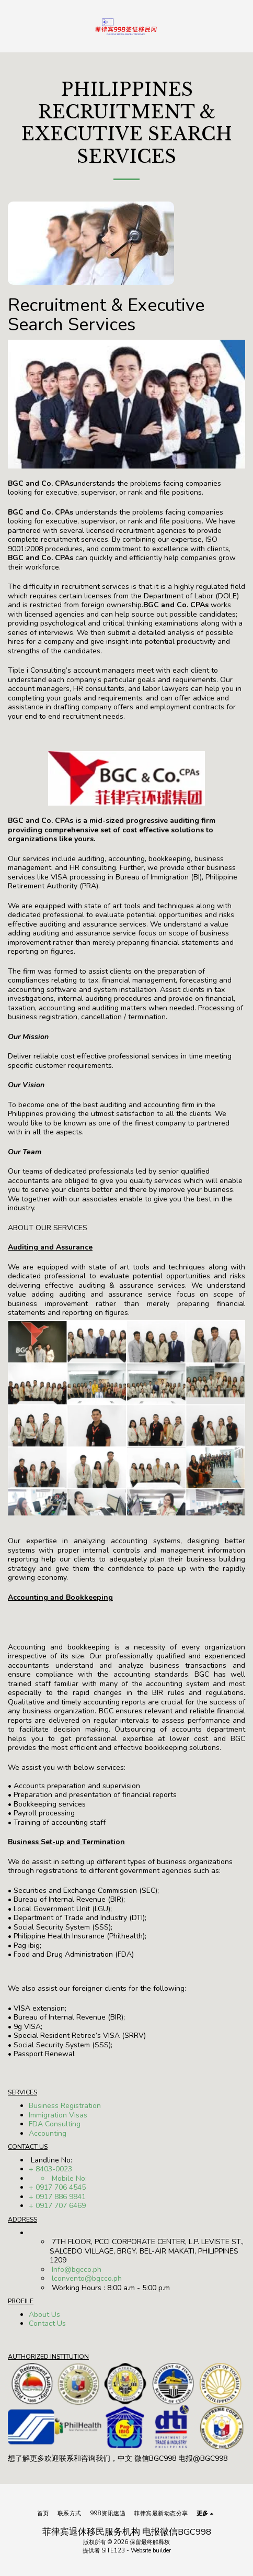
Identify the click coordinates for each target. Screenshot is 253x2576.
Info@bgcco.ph (76, 2269)
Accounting (47, 2133)
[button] (11, 25)
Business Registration (65, 2106)
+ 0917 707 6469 (57, 2206)
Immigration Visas (58, 2115)
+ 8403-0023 (50, 2169)
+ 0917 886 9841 (57, 2197)
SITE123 (113, 2551)
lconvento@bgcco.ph (87, 2278)
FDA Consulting (54, 2124)
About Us (44, 2314)
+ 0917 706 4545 (57, 2187)
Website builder (151, 2551)
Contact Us (47, 2323)
